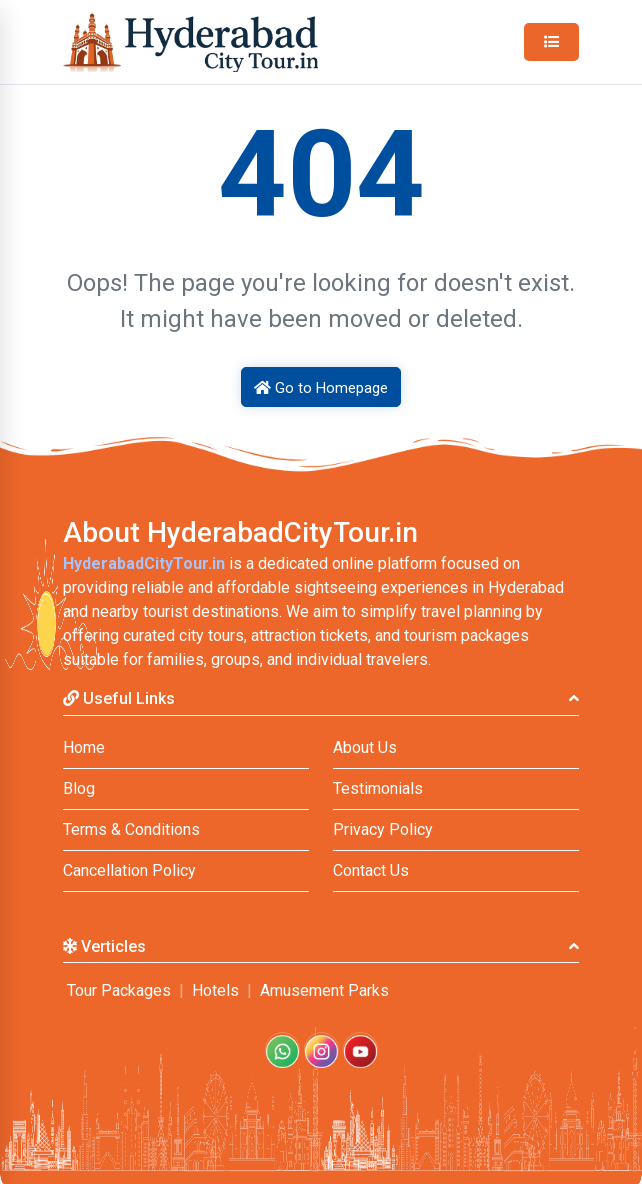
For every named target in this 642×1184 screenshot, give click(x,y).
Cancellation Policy (129, 870)
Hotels (215, 990)
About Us (365, 747)
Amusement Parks (324, 990)
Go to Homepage (321, 388)
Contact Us (371, 870)
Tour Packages (119, 990)
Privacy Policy (383, 829)
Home (84, 747)
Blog (79, 788)
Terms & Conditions (131, 829)
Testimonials (378, 788)
